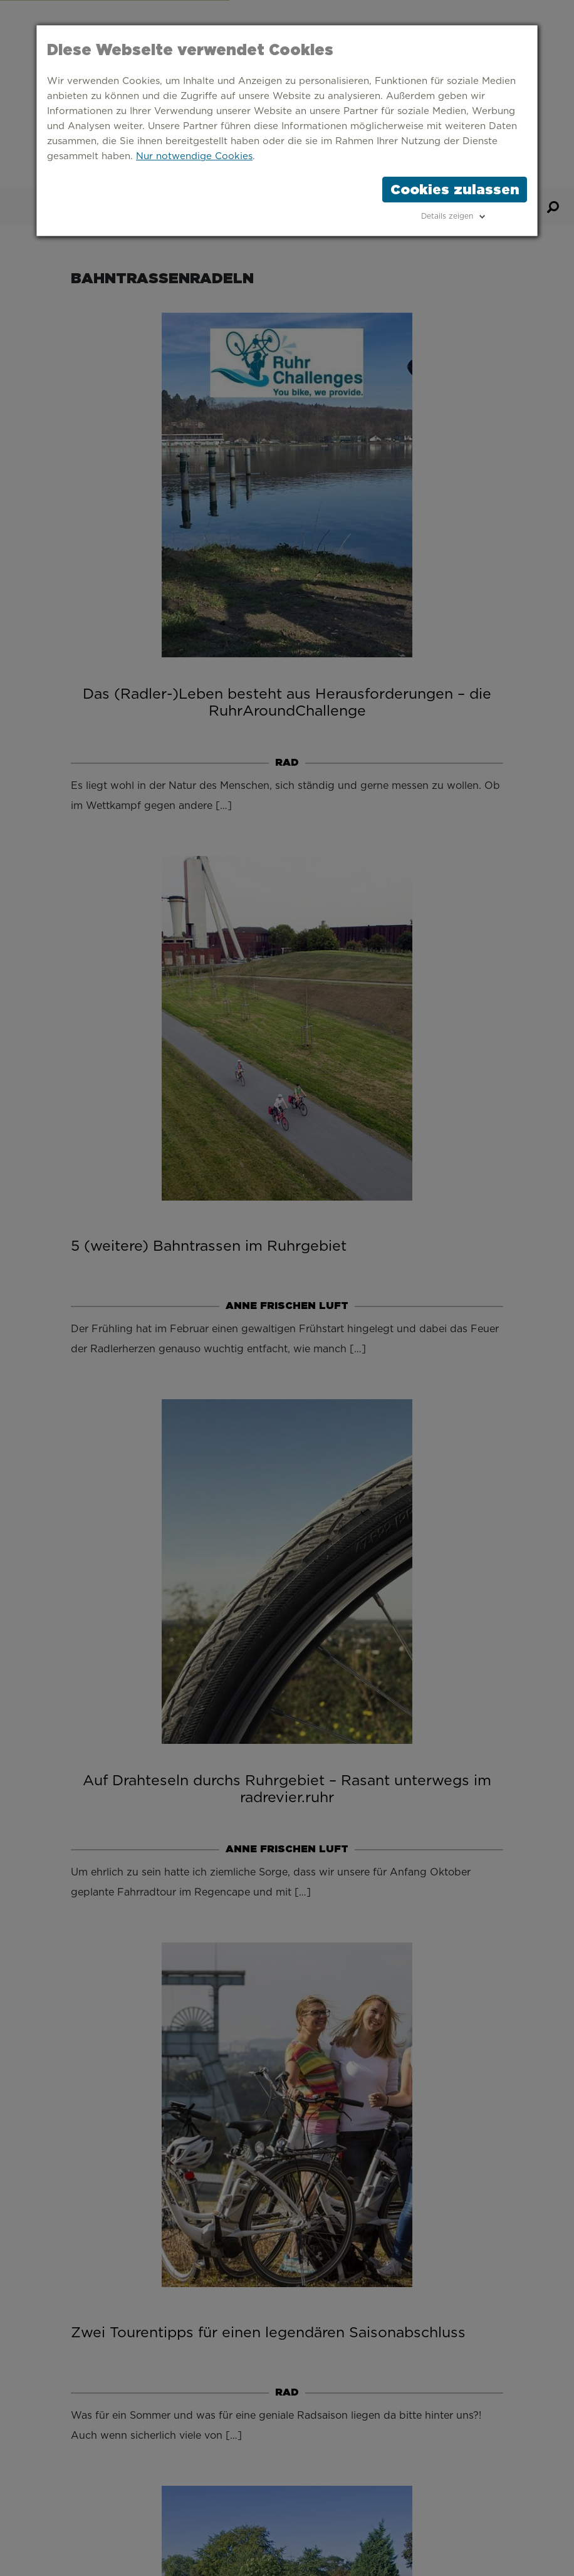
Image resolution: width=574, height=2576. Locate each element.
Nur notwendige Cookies (194, 156)
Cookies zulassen (454, 189)
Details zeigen (447, 216)
